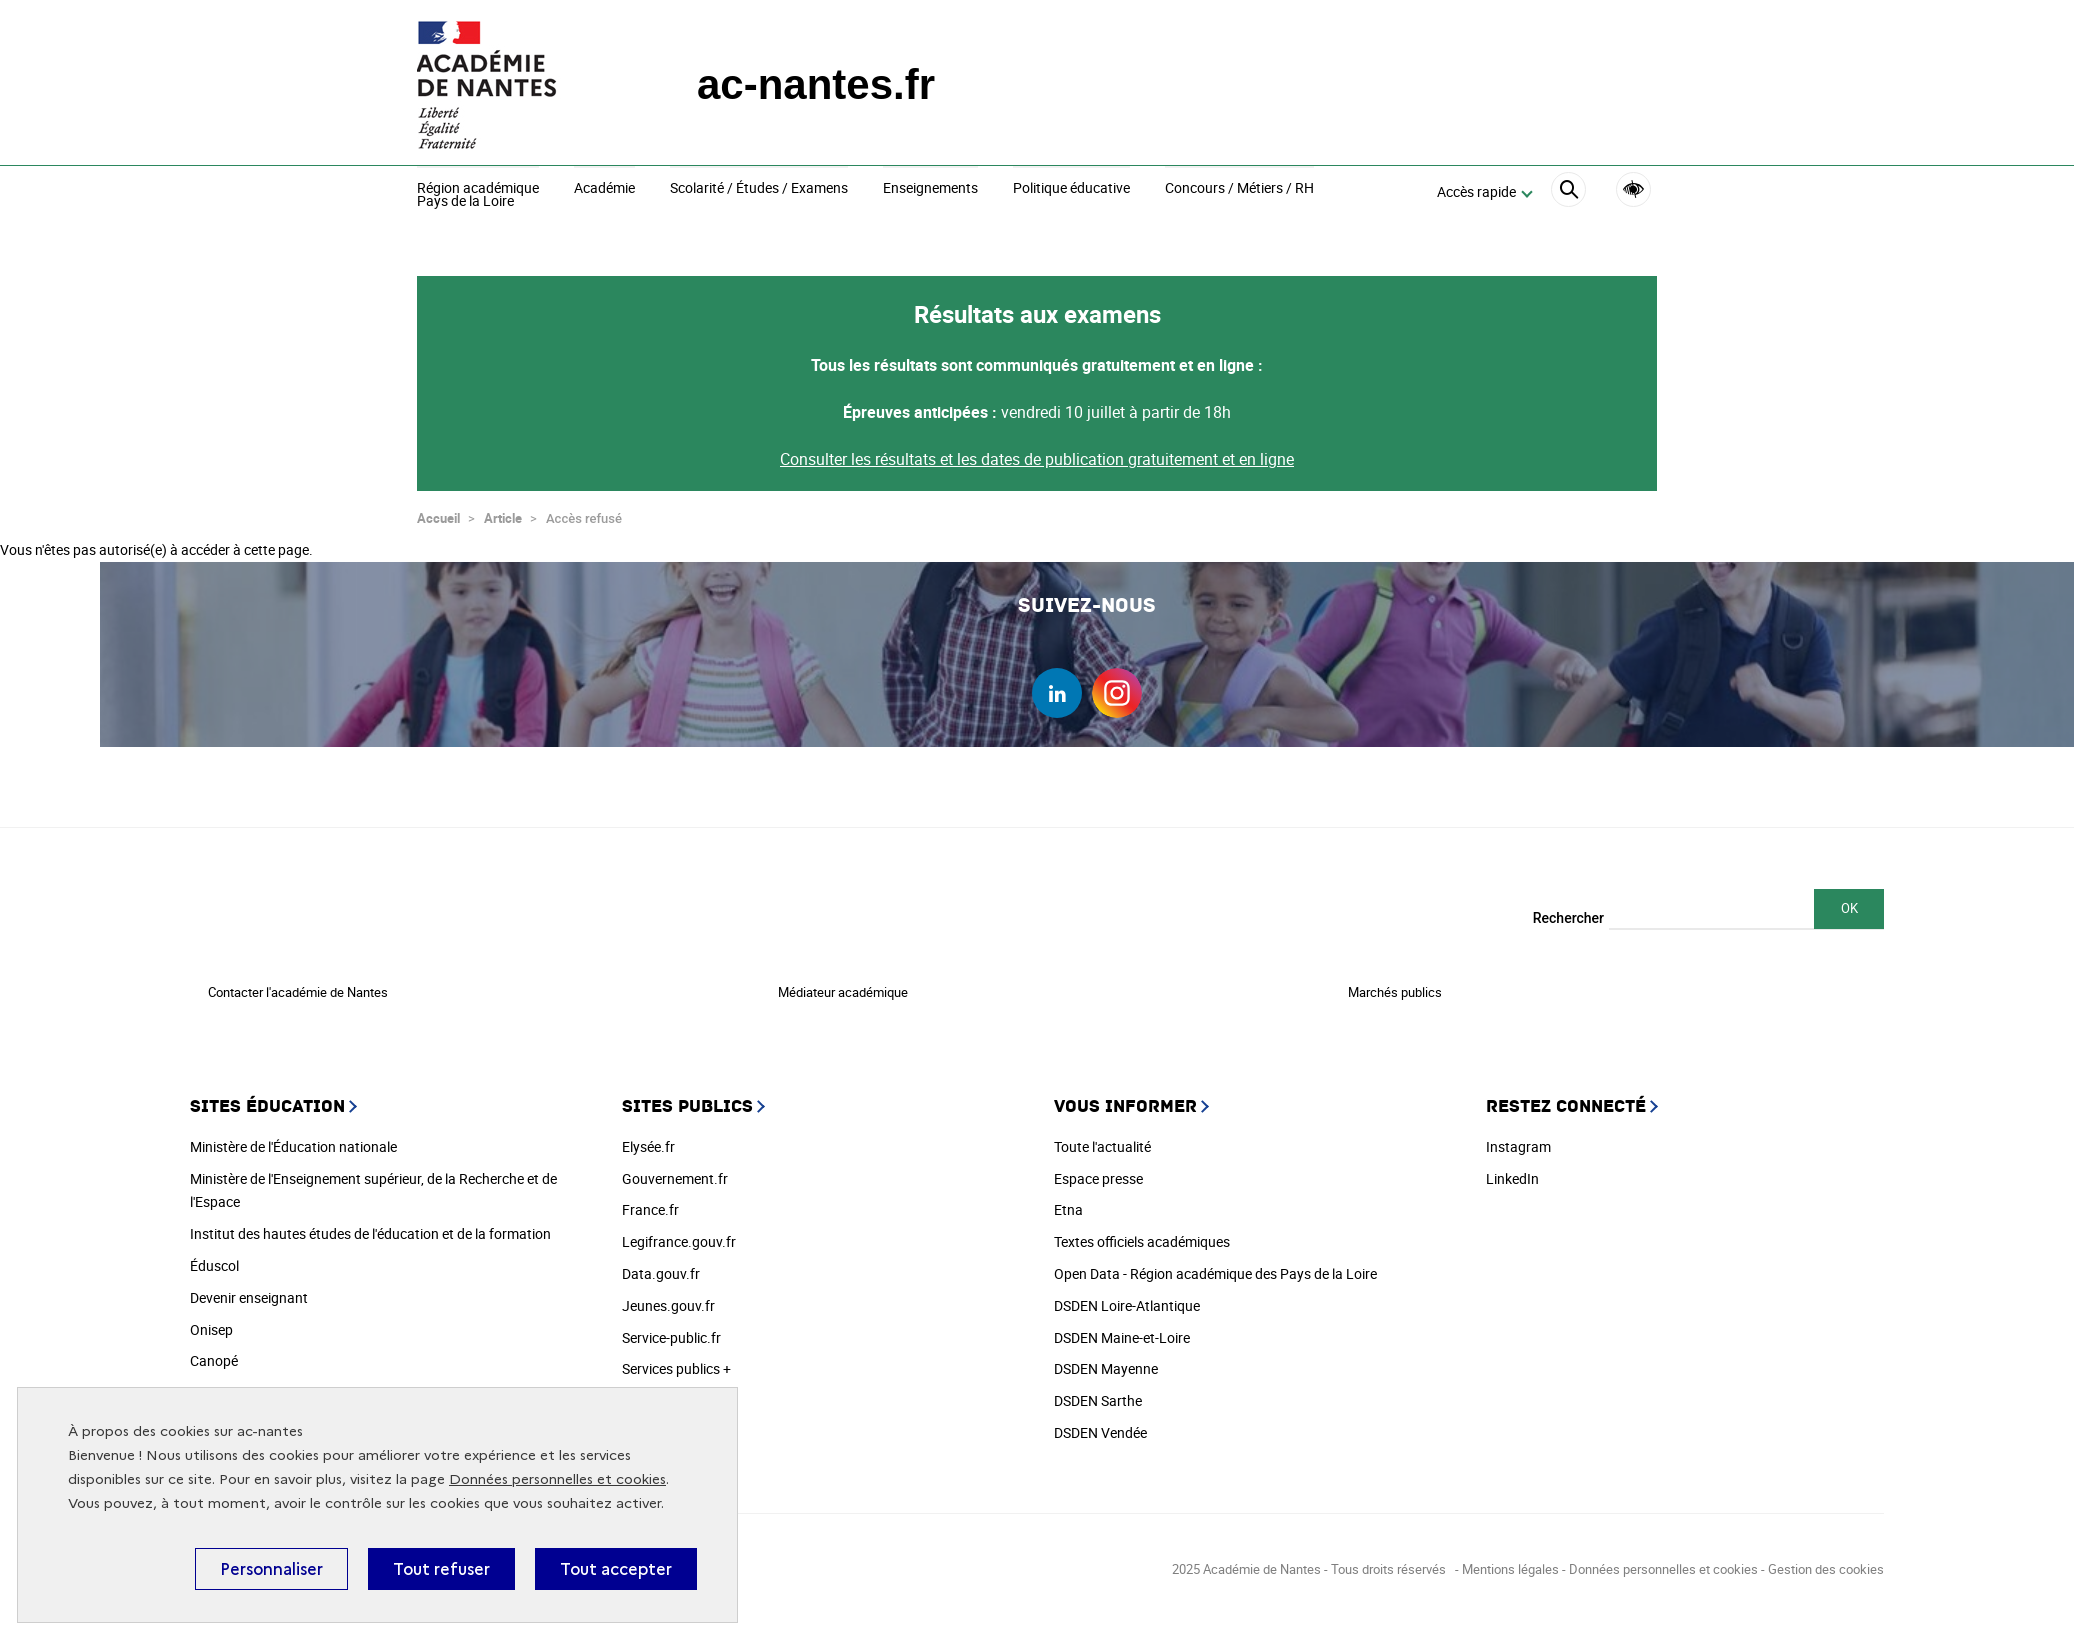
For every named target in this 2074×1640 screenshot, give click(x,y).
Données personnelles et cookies (557, 1479)
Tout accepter (616, 1569)
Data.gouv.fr (661, 1264)
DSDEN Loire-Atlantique (1127, 1296)
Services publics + (676, 1359)
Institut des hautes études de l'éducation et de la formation (370, 1224)
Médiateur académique (843, 983)
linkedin (1057, 684)
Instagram (1518, 1137)
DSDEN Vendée (1100, 1423)
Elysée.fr (648, 1137)
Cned (206, 1383)
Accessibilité (1633, 189)
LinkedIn (1512, 1169)
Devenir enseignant (249, 1288)
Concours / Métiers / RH (1239, 189)
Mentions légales (1510, 1560)
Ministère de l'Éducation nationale (293, 1137)
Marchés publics (1395, 983)
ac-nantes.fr (816, 84)
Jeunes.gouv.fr (668, 1296)
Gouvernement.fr (675, 1169)
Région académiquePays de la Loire (478, 195)
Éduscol (214, 1256)
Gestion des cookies (1826, 1560)
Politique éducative (1071, 189)
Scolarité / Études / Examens (759, 189)
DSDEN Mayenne (1106, 1359)
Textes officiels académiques (1142, 1232)
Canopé (214, 1351)
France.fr (650, 1200)
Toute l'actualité (1102, 1137)
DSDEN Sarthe (1098, 1391)
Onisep (211, 1320)
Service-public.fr (671, 1328)
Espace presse (1098, 1169)
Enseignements (930, 189)
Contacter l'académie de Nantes (298, 983)
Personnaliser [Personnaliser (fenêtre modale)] (271, 1569)
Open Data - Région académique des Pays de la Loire (1215, 1264)
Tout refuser (441, 1569)
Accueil (438, 509)
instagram (1117, 684)
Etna (1068, 1200)
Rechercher (1568, 909)
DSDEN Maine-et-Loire (1122, 1328)
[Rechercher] (1568, 192)
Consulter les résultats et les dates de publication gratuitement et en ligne (1037, 450)
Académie (604, 189)
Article (503, 509)
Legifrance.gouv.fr (679, 1232)
